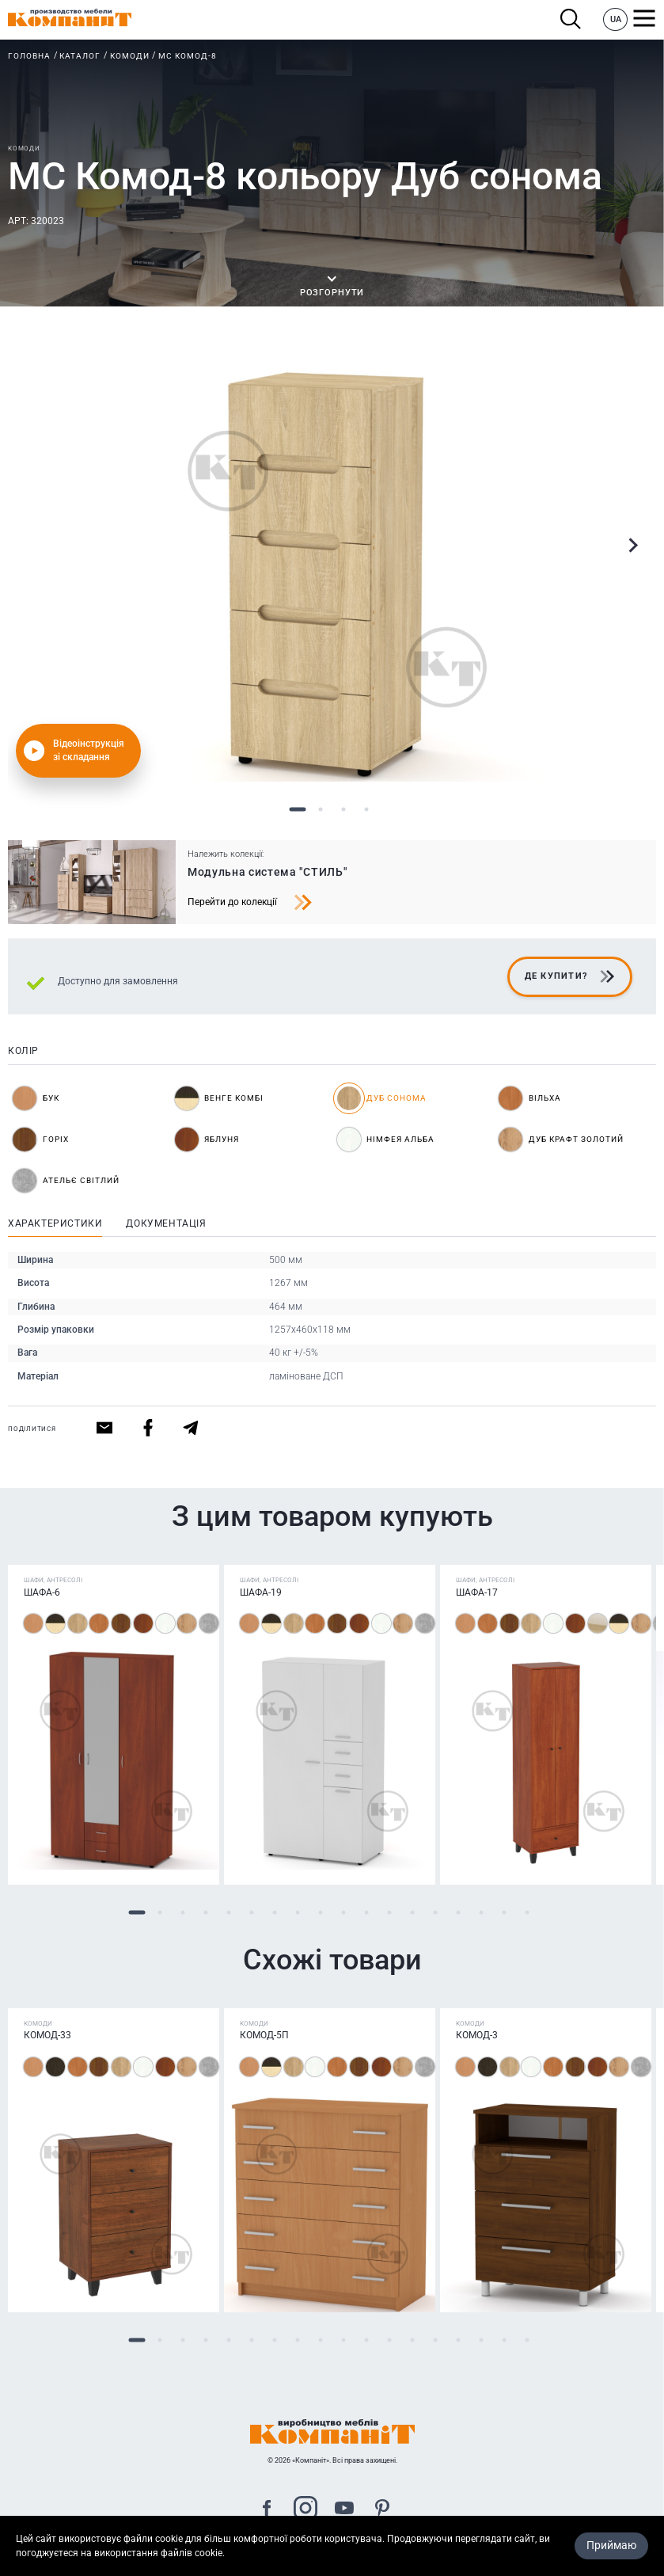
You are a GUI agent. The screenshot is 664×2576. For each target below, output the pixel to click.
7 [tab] (275, 1913)
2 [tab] (321, 810)
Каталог (80, 55)
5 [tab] (229, 1913)
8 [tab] (298, 1913)
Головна (29, 55)
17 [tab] (505, 1913)
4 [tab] (367, 810)
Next (632, 545)
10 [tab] (344, 1913)
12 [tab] (390, 1913)
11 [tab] (367, 1913)
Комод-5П (264, 2035)
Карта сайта (332, 2567)
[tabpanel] (332, 568)
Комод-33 (47, 2035)
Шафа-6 (42, 1592)
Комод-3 (477, 2035)
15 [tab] (459, 1913)
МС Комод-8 (187, 55)
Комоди (130, 55)
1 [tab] (298, 810)
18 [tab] (527, 1913)
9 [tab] (321, 1913)
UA (615, 19)
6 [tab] (252, 1913)
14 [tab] (436, 1913)
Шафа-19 (261, 1592)
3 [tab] (344, 810)
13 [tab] (413, 1913)
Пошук (571, 19)
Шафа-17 (477, 1592)
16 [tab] (482, 1913)
